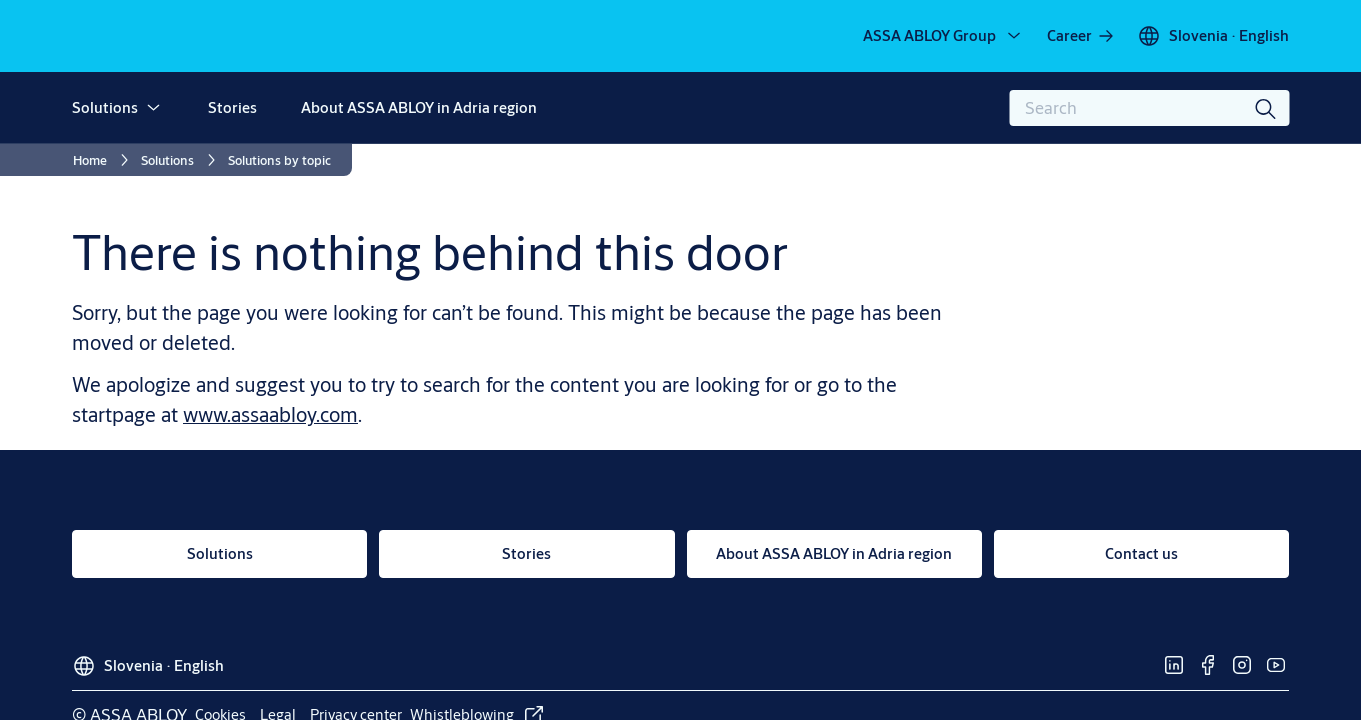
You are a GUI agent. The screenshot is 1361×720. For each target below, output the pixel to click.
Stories (232, 107)
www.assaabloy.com (270, 414)
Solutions (105, 107)
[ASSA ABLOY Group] (943, 36)
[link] (1081, 36)
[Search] (1266, 108)
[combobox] (1149, 108)
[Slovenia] (1213, 36)
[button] (153, 108)
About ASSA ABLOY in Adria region (419, 107)
